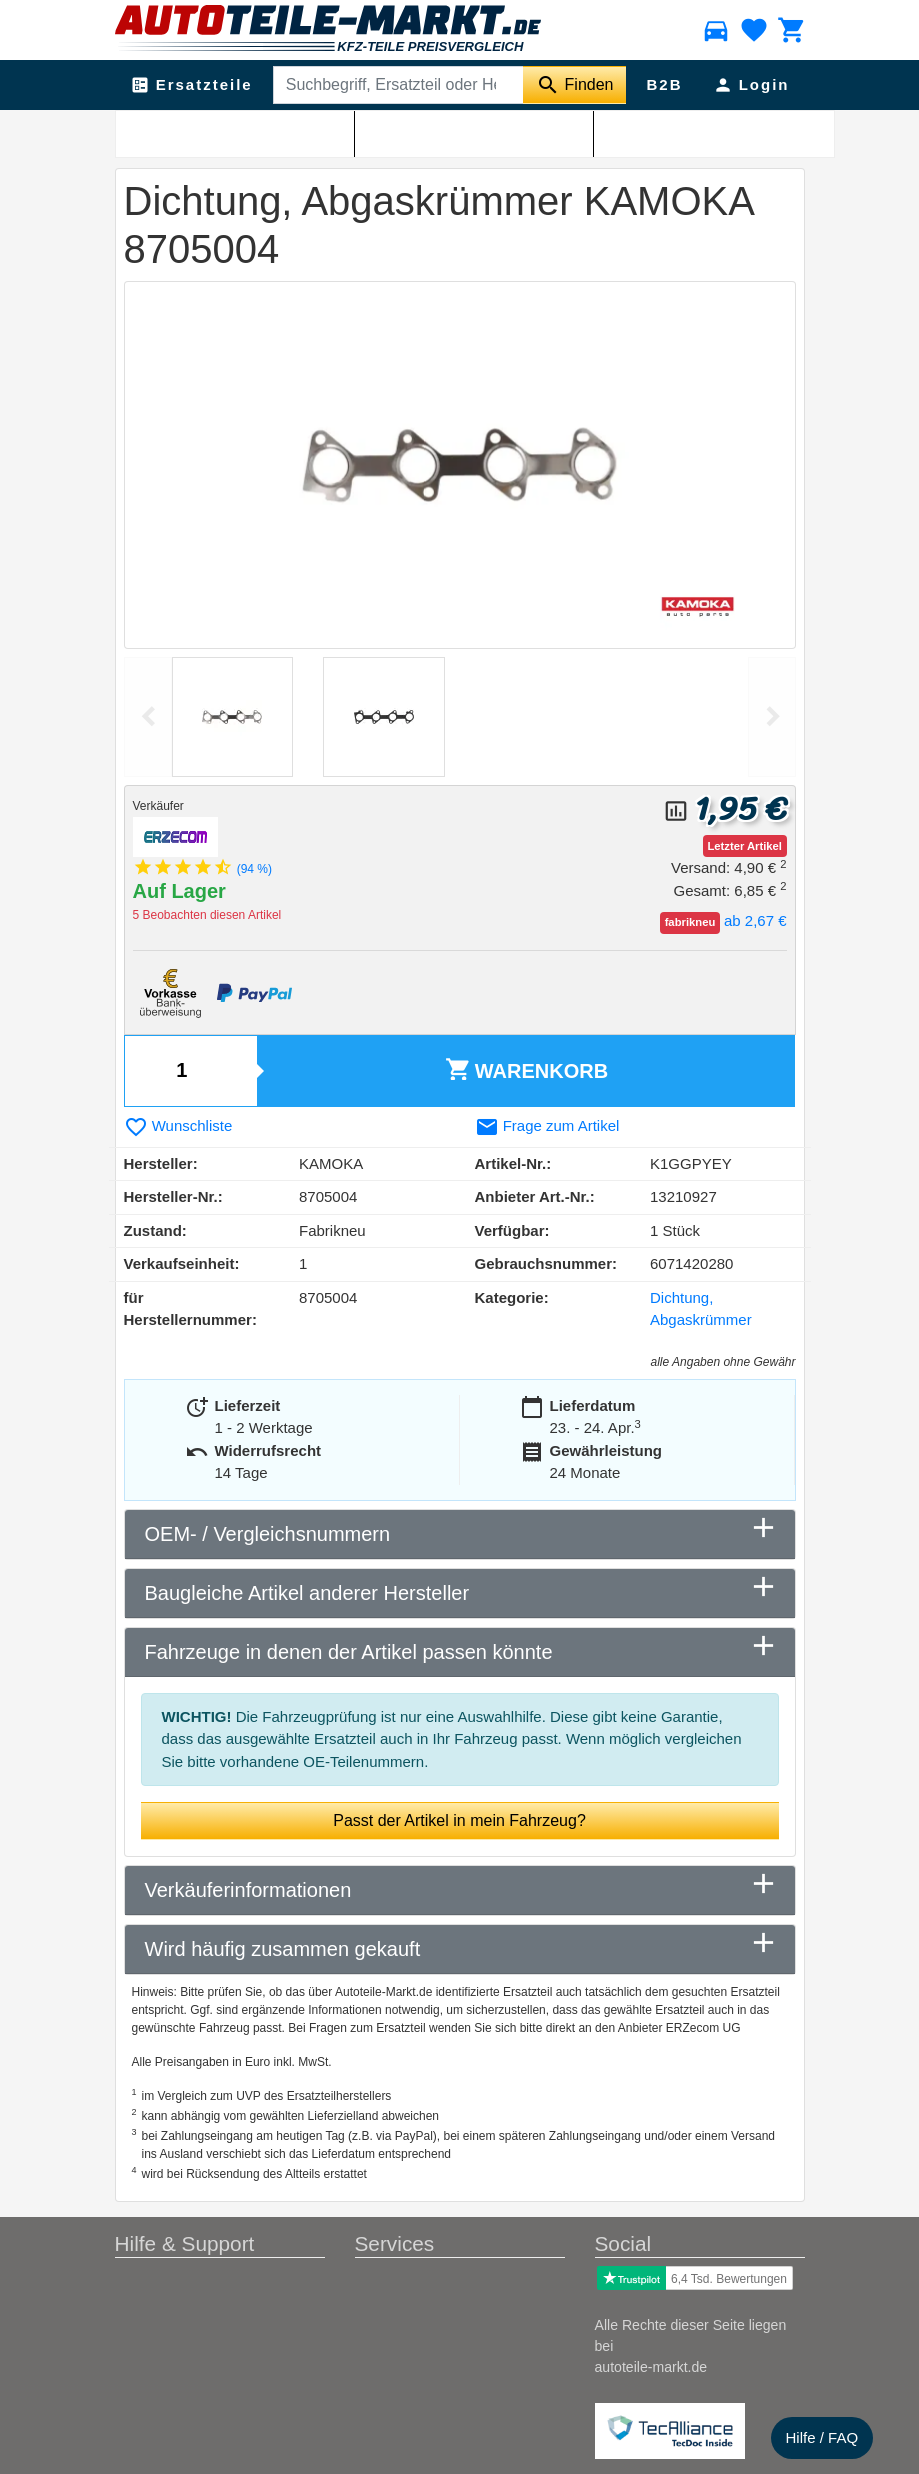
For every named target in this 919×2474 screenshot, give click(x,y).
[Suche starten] (574, 85)
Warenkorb (526, 1069)
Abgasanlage (229, 131)
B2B (664, 84)
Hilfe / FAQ (822, 2437)
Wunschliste (178, 1125)
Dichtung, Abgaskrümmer (425, 131)
